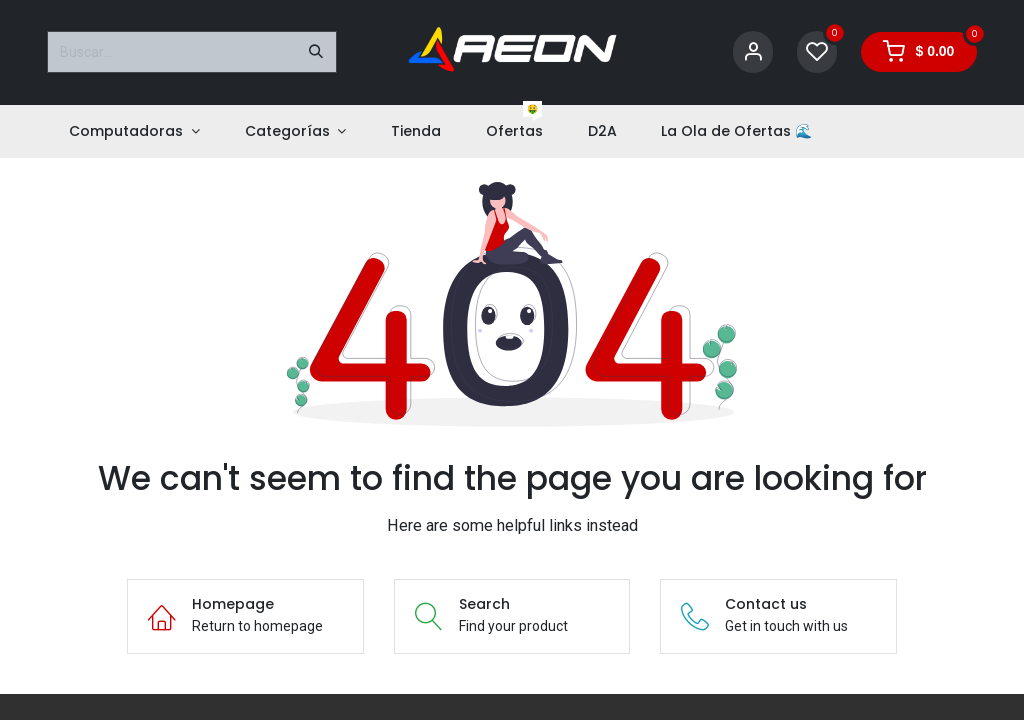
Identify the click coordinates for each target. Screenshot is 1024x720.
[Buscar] (316, 52)
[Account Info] (753, 52)
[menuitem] (134, 131)
